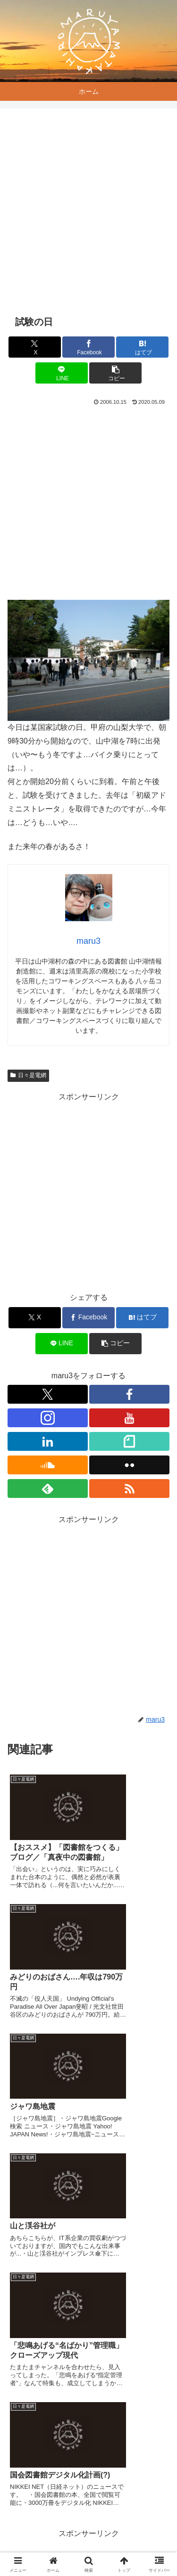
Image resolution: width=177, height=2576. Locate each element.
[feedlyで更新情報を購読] (48, 1488)
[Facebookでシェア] (88, 347)
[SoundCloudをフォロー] (48, 1465)
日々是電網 (28, 1075)
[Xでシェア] (34, 347)
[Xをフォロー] (48, 1394)
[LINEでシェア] (61, 373)
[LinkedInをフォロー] (48, 1441)
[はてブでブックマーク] (142, 347)
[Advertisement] (88, 211)
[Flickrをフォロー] (129, 1465)
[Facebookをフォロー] (129, 1394)
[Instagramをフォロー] (48, 1417)
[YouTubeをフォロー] (129, 1417)
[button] (115, 373)
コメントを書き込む (89, 2443)
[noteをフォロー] (129, 1441)
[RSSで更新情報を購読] (129, 1488)
